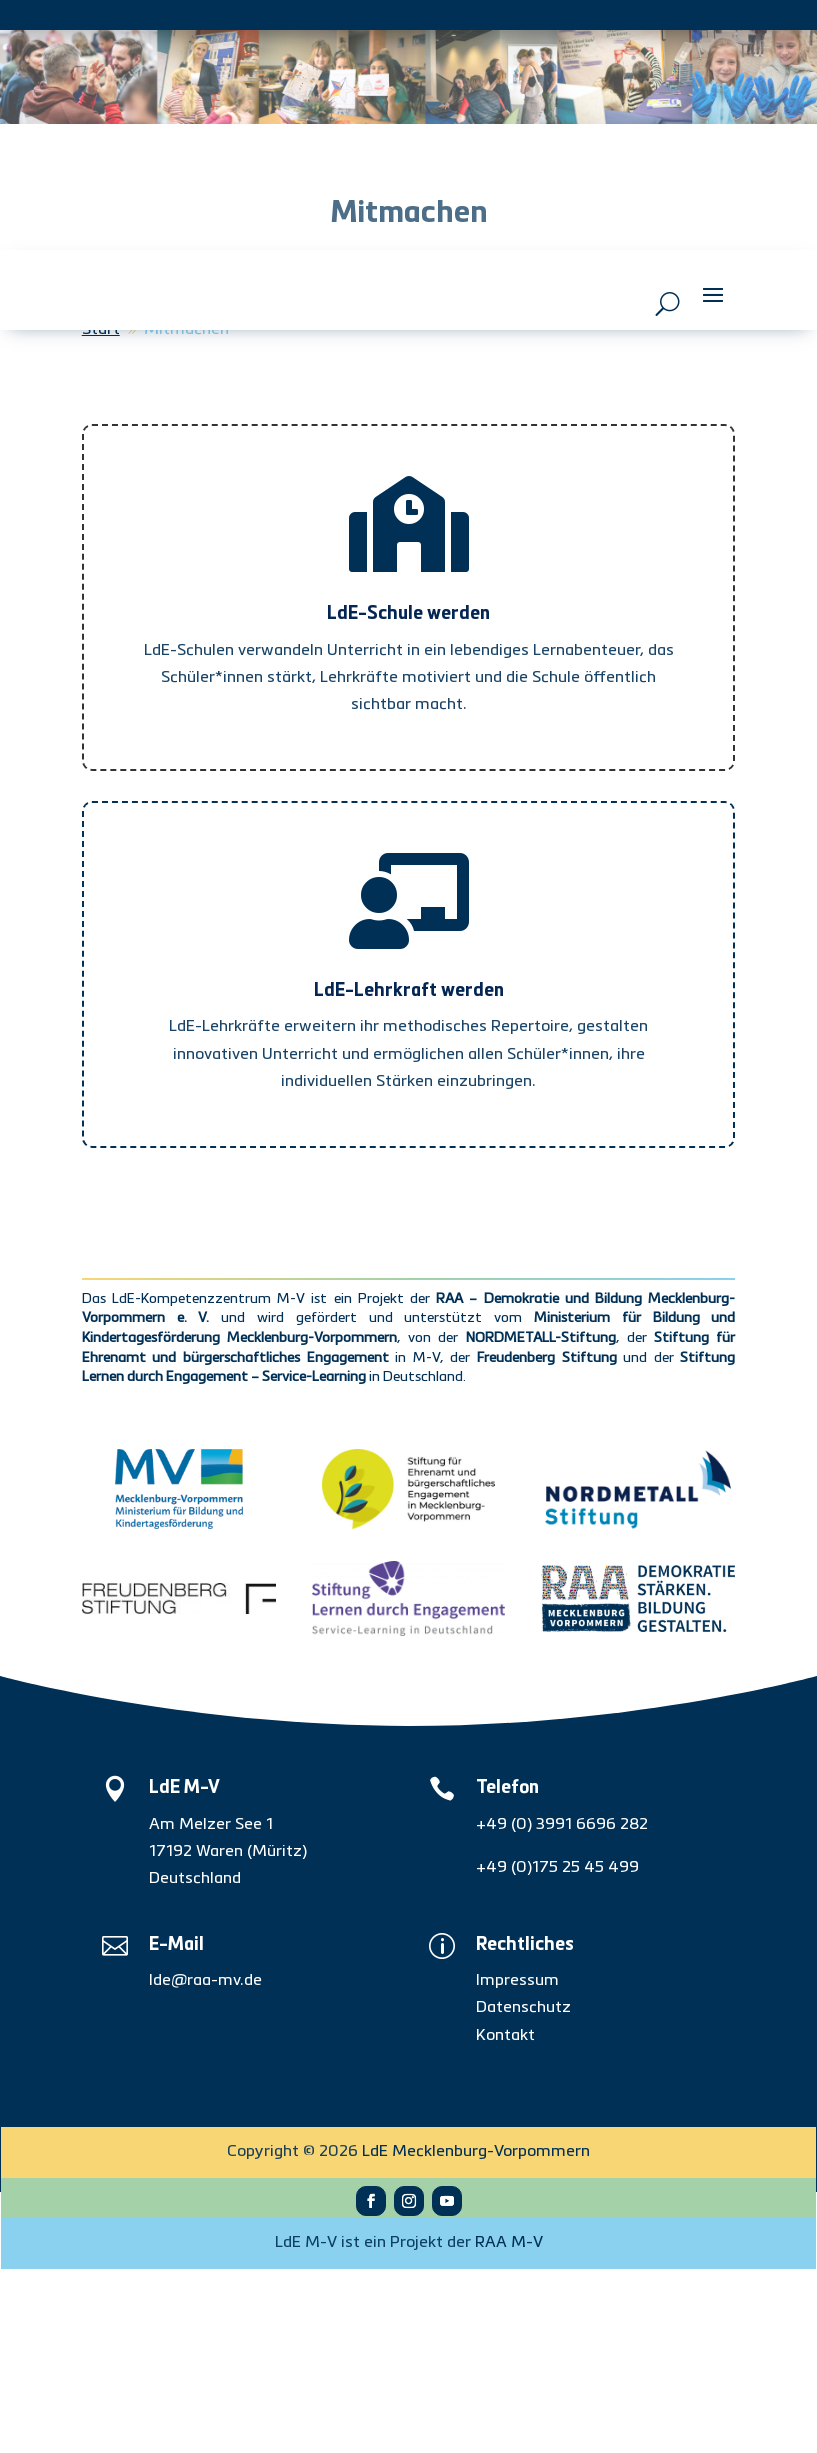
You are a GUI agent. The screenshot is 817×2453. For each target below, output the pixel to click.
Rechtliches (525, 2129)
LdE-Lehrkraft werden (409, 1175)
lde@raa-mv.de (205, 2165)
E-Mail (176, 2129)
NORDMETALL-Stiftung (541, 1522)
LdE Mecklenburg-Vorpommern (476, 2336)
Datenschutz (523, 2192)
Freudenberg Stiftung (547, 1542)
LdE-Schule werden (408, 798)
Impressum (517, 2165)
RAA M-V (509, 2427)
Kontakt (505, 2220)
